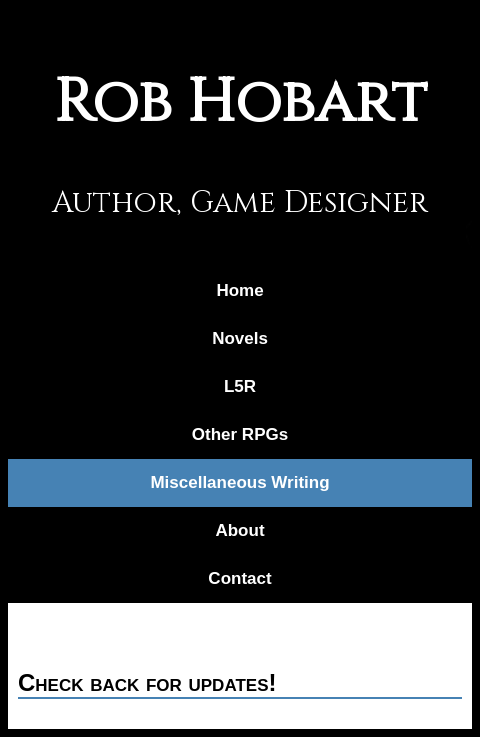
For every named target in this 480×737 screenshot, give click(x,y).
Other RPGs (240, 434)
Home (239, 290)
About (239, 530)
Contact (239, 578)
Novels (240, 338)
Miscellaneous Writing (239, 482)
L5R (240, 386)
